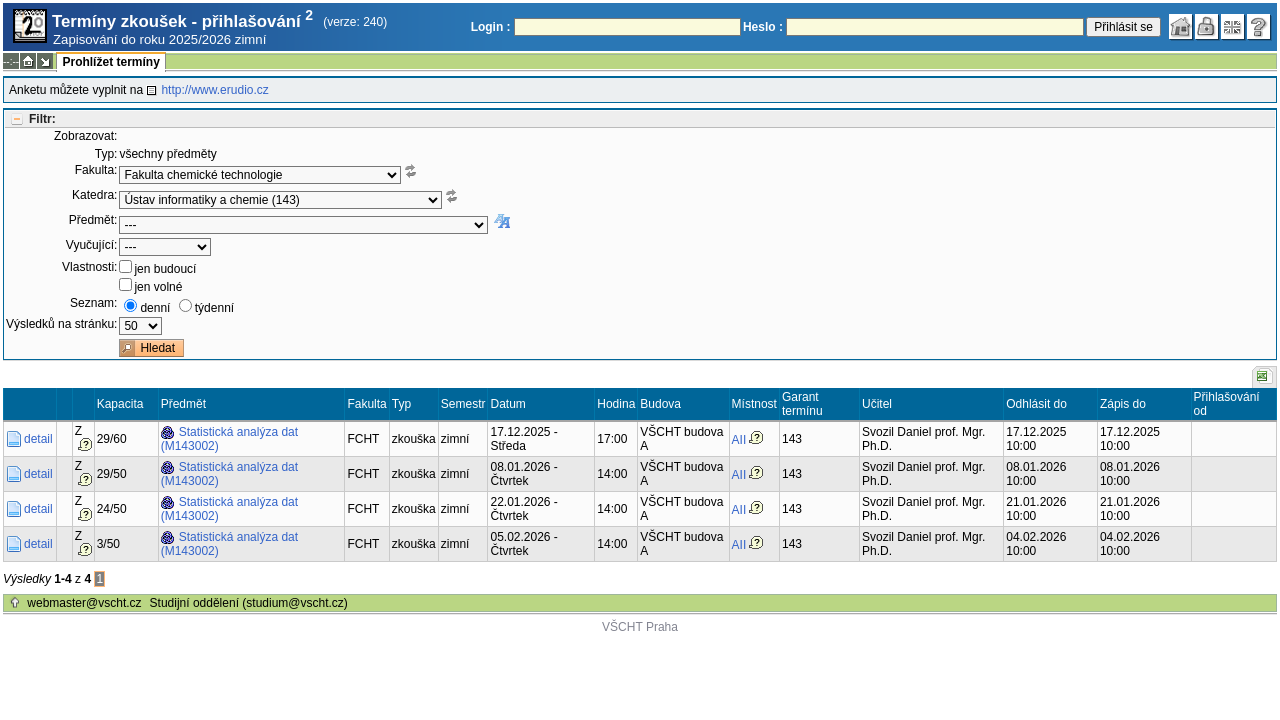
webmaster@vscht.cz (84, 603)
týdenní (214, 308)
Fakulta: (96, 170)
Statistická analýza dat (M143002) (229, 439)
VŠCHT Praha (640, 627)
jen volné (158, 287)
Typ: (106, 154)
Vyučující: (92, 245)
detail (38, 439)
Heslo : (763, 27)
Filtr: (42, 119)
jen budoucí (165, 269)
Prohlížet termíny (110, 62)
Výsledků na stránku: (61, 324)
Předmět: (93, 220)
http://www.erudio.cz (214, 90)
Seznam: (93, 303)
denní (155, 308)
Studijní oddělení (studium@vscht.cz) (249, 603)
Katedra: (94, 195)
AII (739, 440)
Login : (491, 27)
